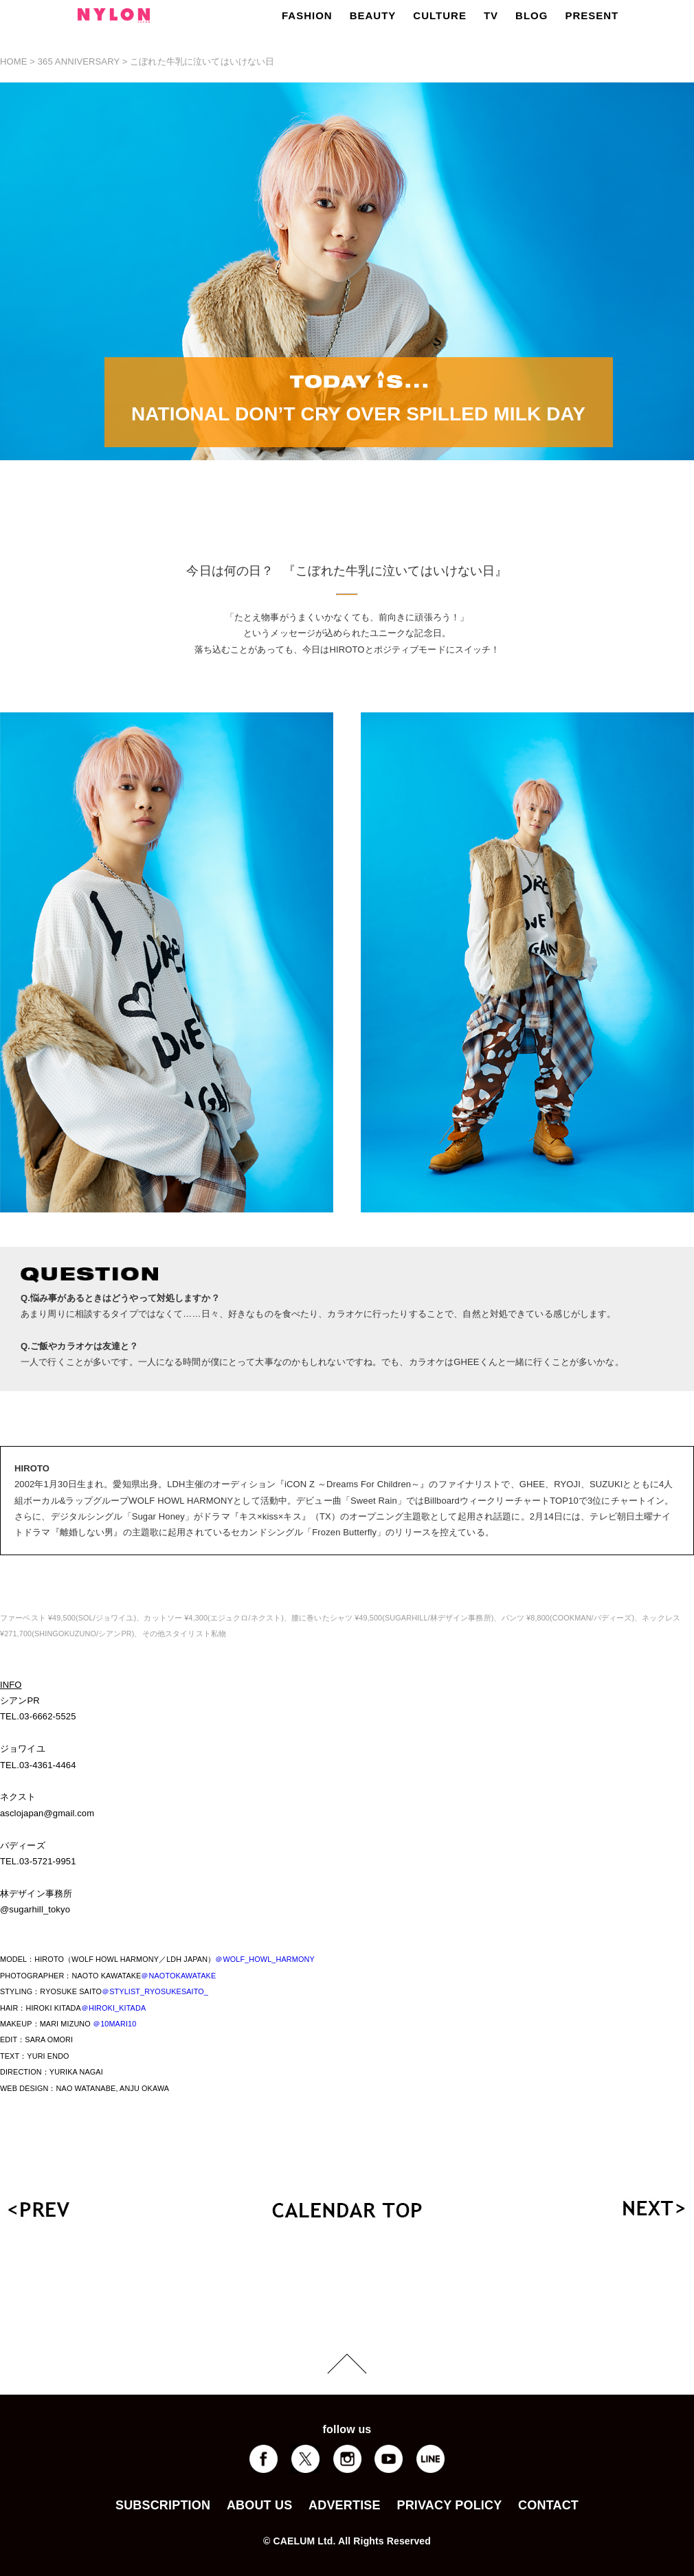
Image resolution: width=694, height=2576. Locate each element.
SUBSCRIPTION (162, 2505)
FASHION (307, 15)
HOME (13, 61)
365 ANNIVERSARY (79, 61)
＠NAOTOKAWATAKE (178, 1975)
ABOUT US (259, 2505)
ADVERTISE (345, 2505)
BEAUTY (373, 15)
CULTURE (440, 15)
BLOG (531, 15)
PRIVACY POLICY (449, 2505)
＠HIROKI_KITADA (113, 2008)
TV (491, 15)
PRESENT (591, 15)
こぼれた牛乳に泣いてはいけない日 (202, 61)
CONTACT (548, 2505)
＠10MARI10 (114, 2024)
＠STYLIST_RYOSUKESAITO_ (155, 1991)
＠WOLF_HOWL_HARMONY (265, 1959)
